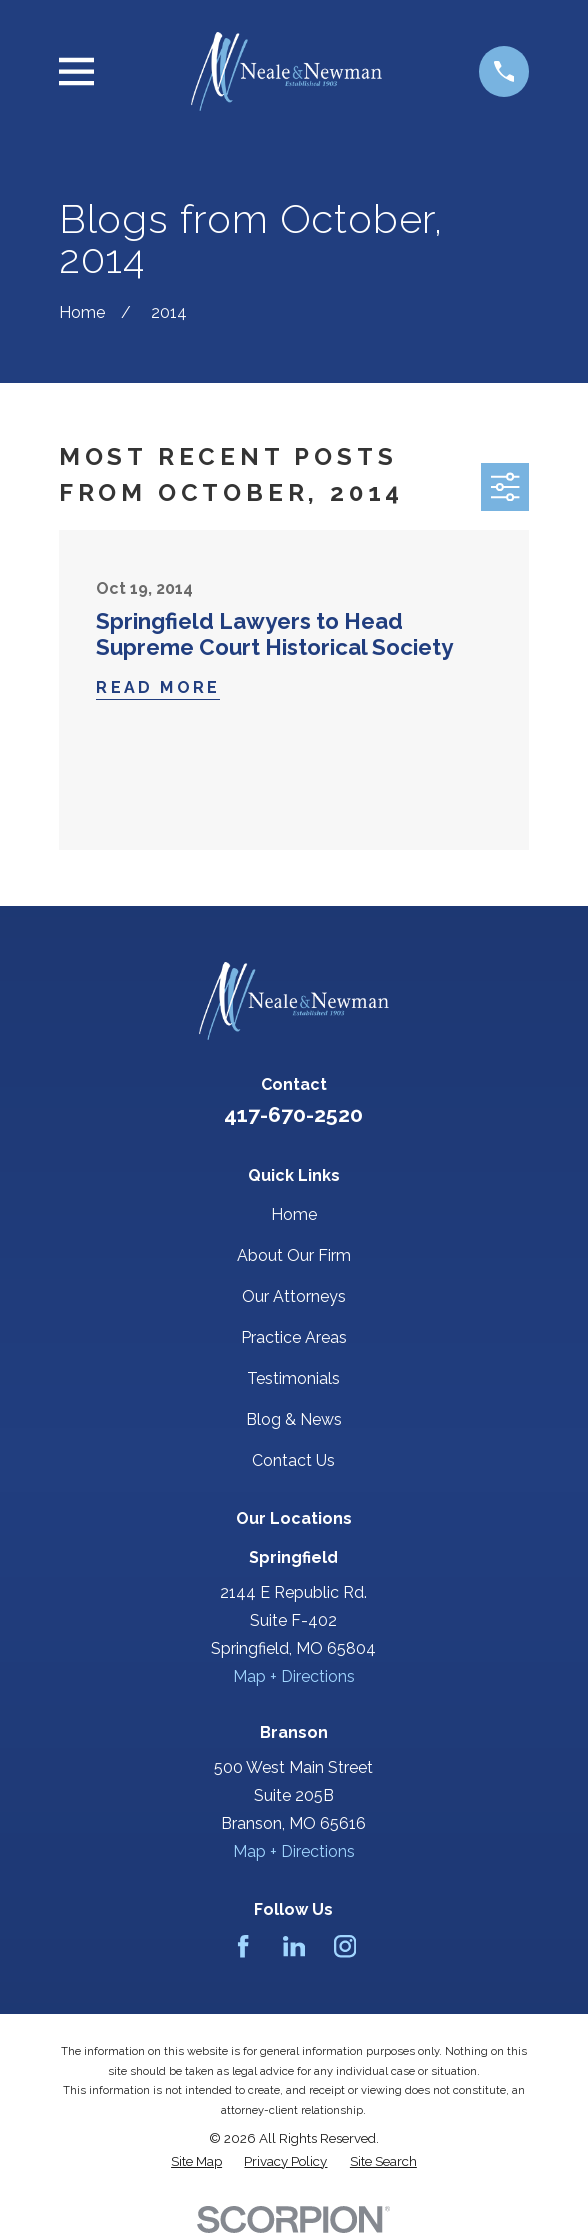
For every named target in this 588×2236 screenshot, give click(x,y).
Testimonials (293, 1378)
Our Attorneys (294, 1296)
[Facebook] (243, 1946)
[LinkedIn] (294, 1946)
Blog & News (294, 1419)
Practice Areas (294, 1337)
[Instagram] (345, 1946)
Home (294, 1214)
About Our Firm (294, 1255)
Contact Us (293, 1460)
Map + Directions (294, 1676)
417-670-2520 (293, 1114)
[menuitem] (196, 2161)
